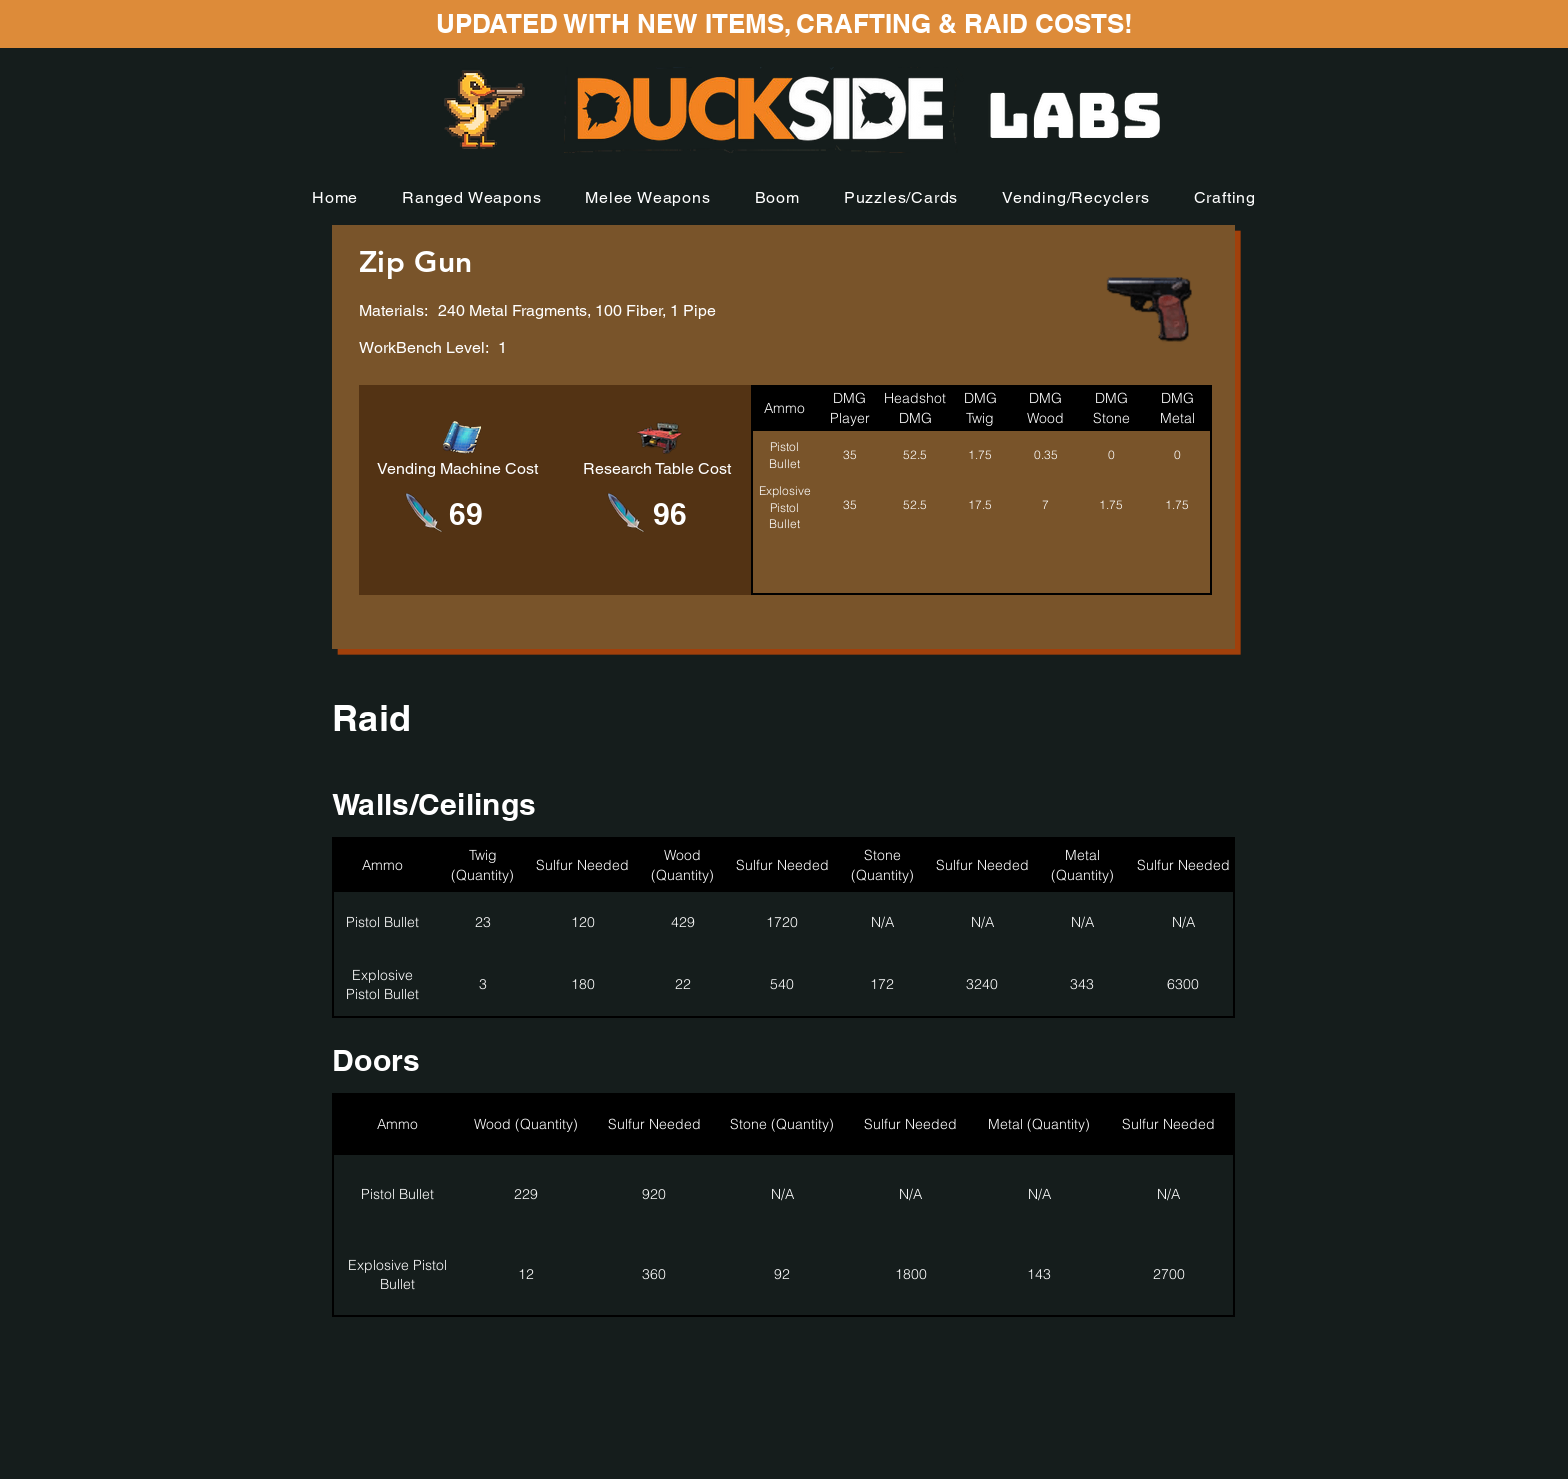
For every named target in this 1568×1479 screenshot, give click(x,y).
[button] (471, 197)
